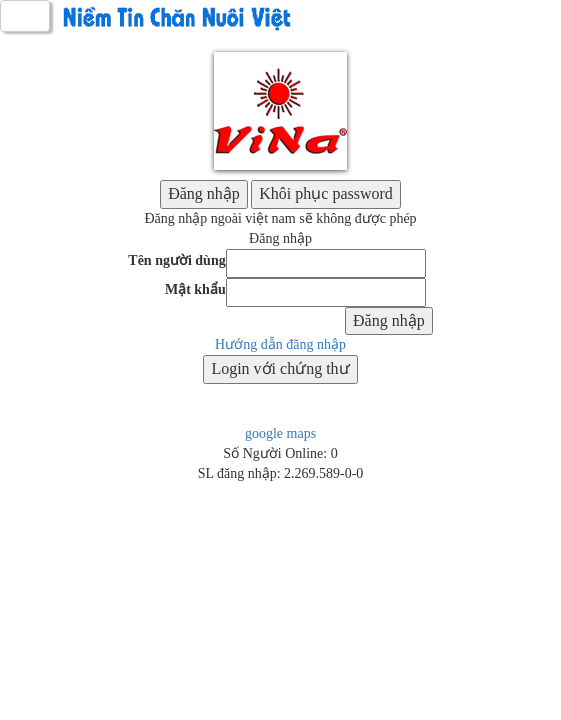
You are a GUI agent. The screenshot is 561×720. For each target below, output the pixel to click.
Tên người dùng (176, 260)
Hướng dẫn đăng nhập (280, 344)
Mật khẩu (195, 289)
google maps (280, 433)
